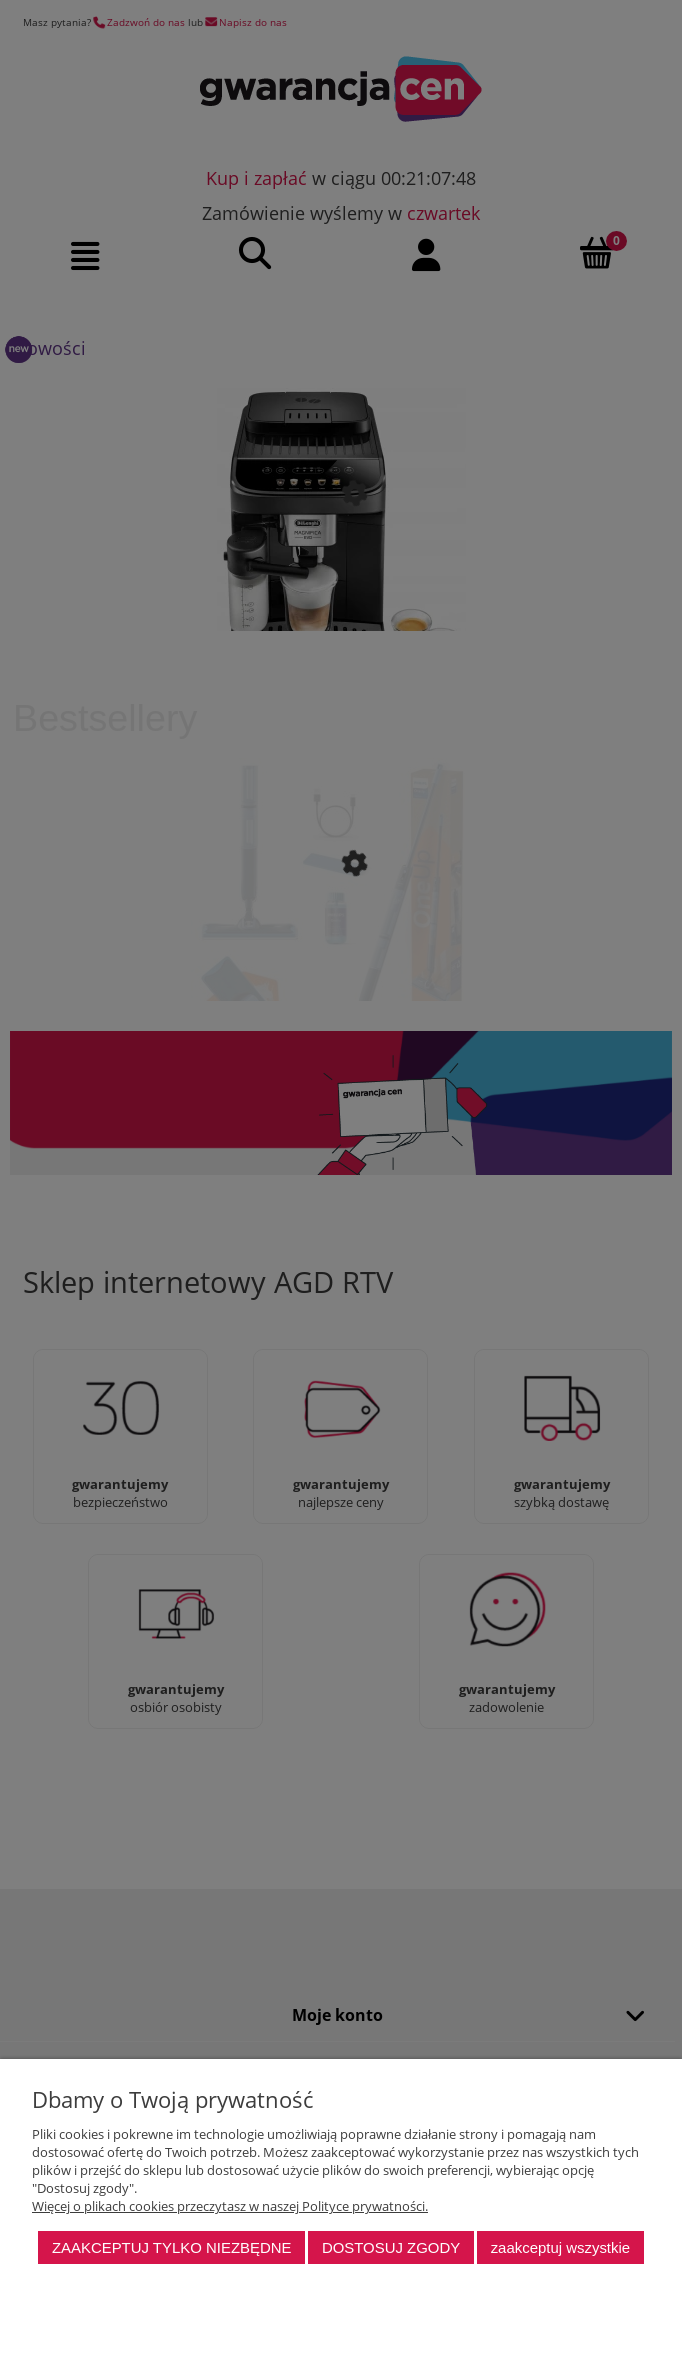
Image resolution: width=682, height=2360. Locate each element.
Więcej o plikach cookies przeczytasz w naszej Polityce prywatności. (230, 2206)
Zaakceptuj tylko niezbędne (172, 2247)
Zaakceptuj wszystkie (560, 2247)
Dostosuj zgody (391, 2247)
